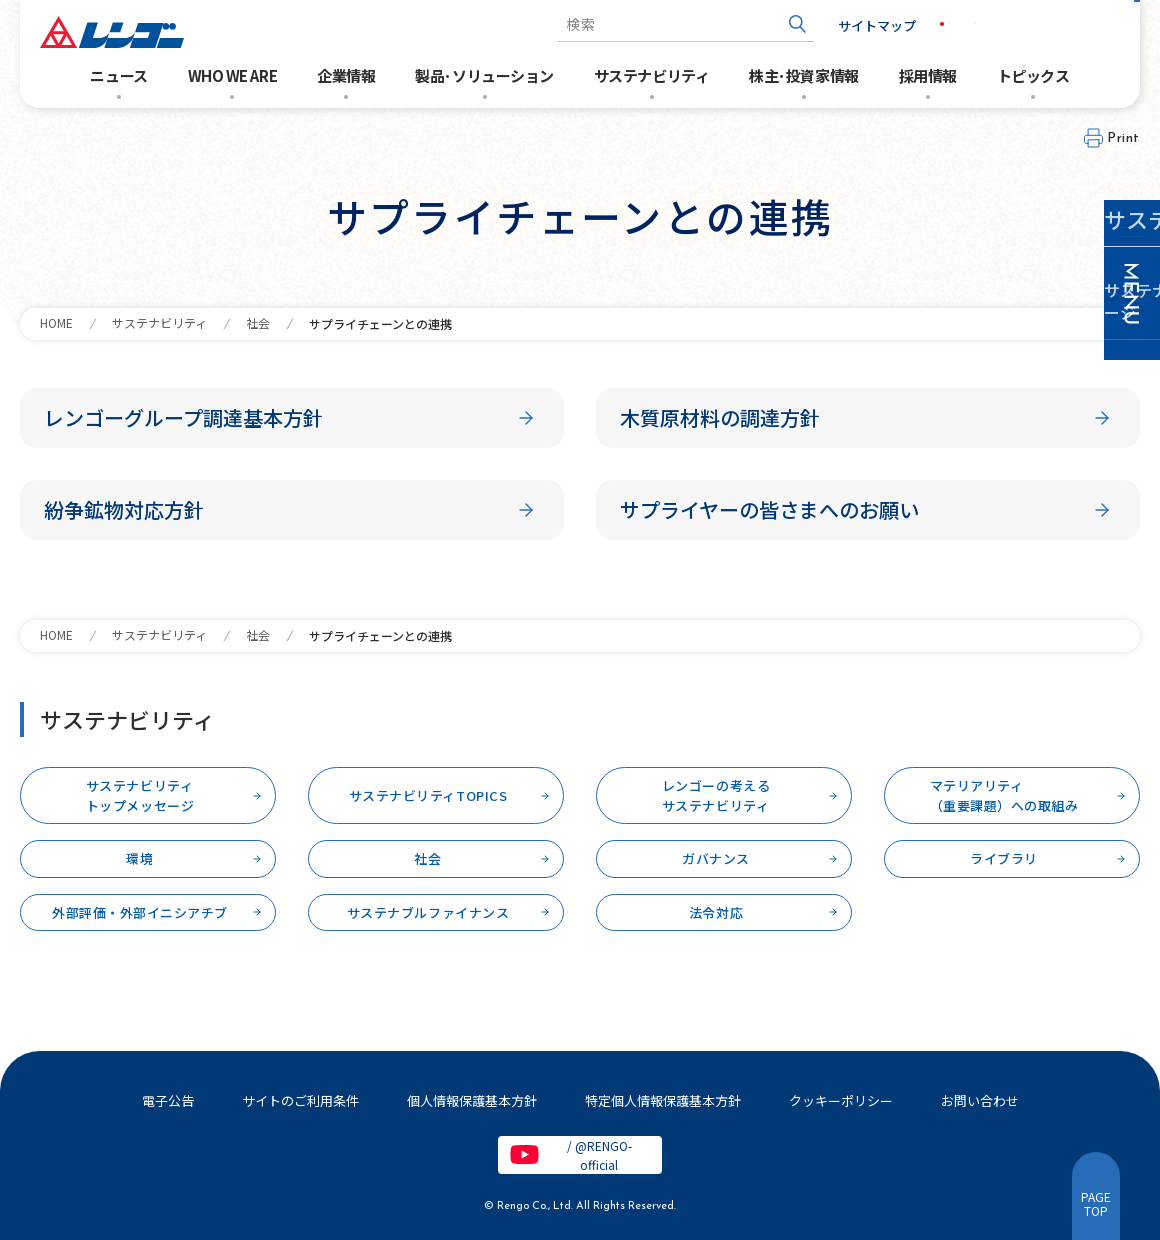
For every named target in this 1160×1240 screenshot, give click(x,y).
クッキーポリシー (841, 1100)
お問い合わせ (1070, 24)
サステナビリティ (651, 75)
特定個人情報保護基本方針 (663, 1100)
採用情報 (928, 75)
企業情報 (346, 75)
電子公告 (168, 1100)
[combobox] (654, 24)
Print (1123, 138)
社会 (258, 322)
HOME (56, 322)
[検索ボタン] (765, 24)
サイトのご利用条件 (300, 1100)
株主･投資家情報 (803, 75)
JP (923, 24)
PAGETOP (1096, 1203)
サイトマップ (845, 25)
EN (965, 24)
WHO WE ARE (233, 75)
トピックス (1033, 75)
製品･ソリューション (484, 75)
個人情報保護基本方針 (472, 1100)
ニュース (118, 75)
